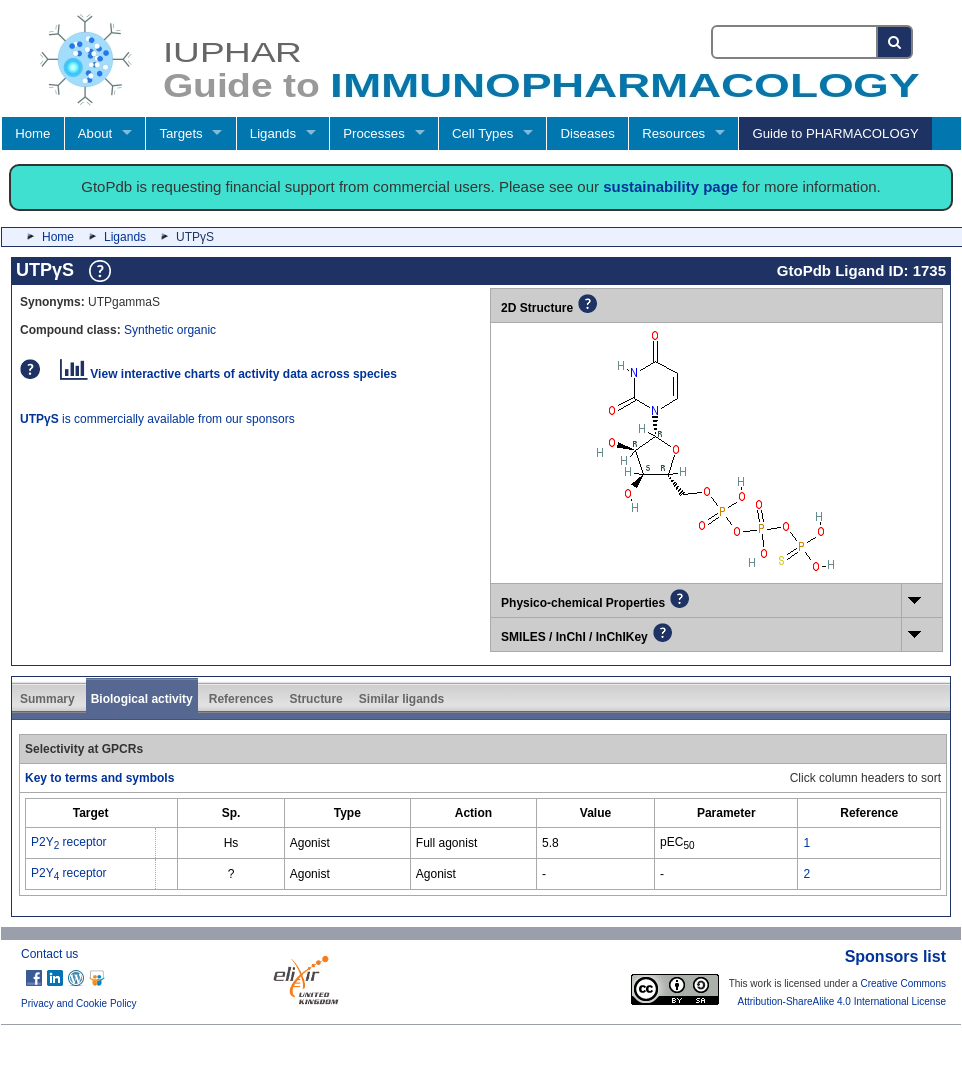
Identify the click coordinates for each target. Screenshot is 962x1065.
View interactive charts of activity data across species (228, 374)
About (95, 133)
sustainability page (670, 186)
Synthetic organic (170, 330)
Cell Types (482, 133)
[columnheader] (91, 812)
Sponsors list (895, 956)
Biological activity (142, 699)
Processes (374, 133)
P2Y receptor (69, 842)
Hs (231, 843)
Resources (673, 133)
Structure (315, 699)
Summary (47, 699)
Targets (180, 133)
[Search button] (895, 42)
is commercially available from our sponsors (157, 419)
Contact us (49, 954)
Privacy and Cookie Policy (79, 1003)
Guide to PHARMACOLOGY (835, 133)
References (241, 699)
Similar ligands (401, 699)
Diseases (588, 133)
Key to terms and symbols (99, 778)
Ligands (273, 133)
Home (32, 133)
